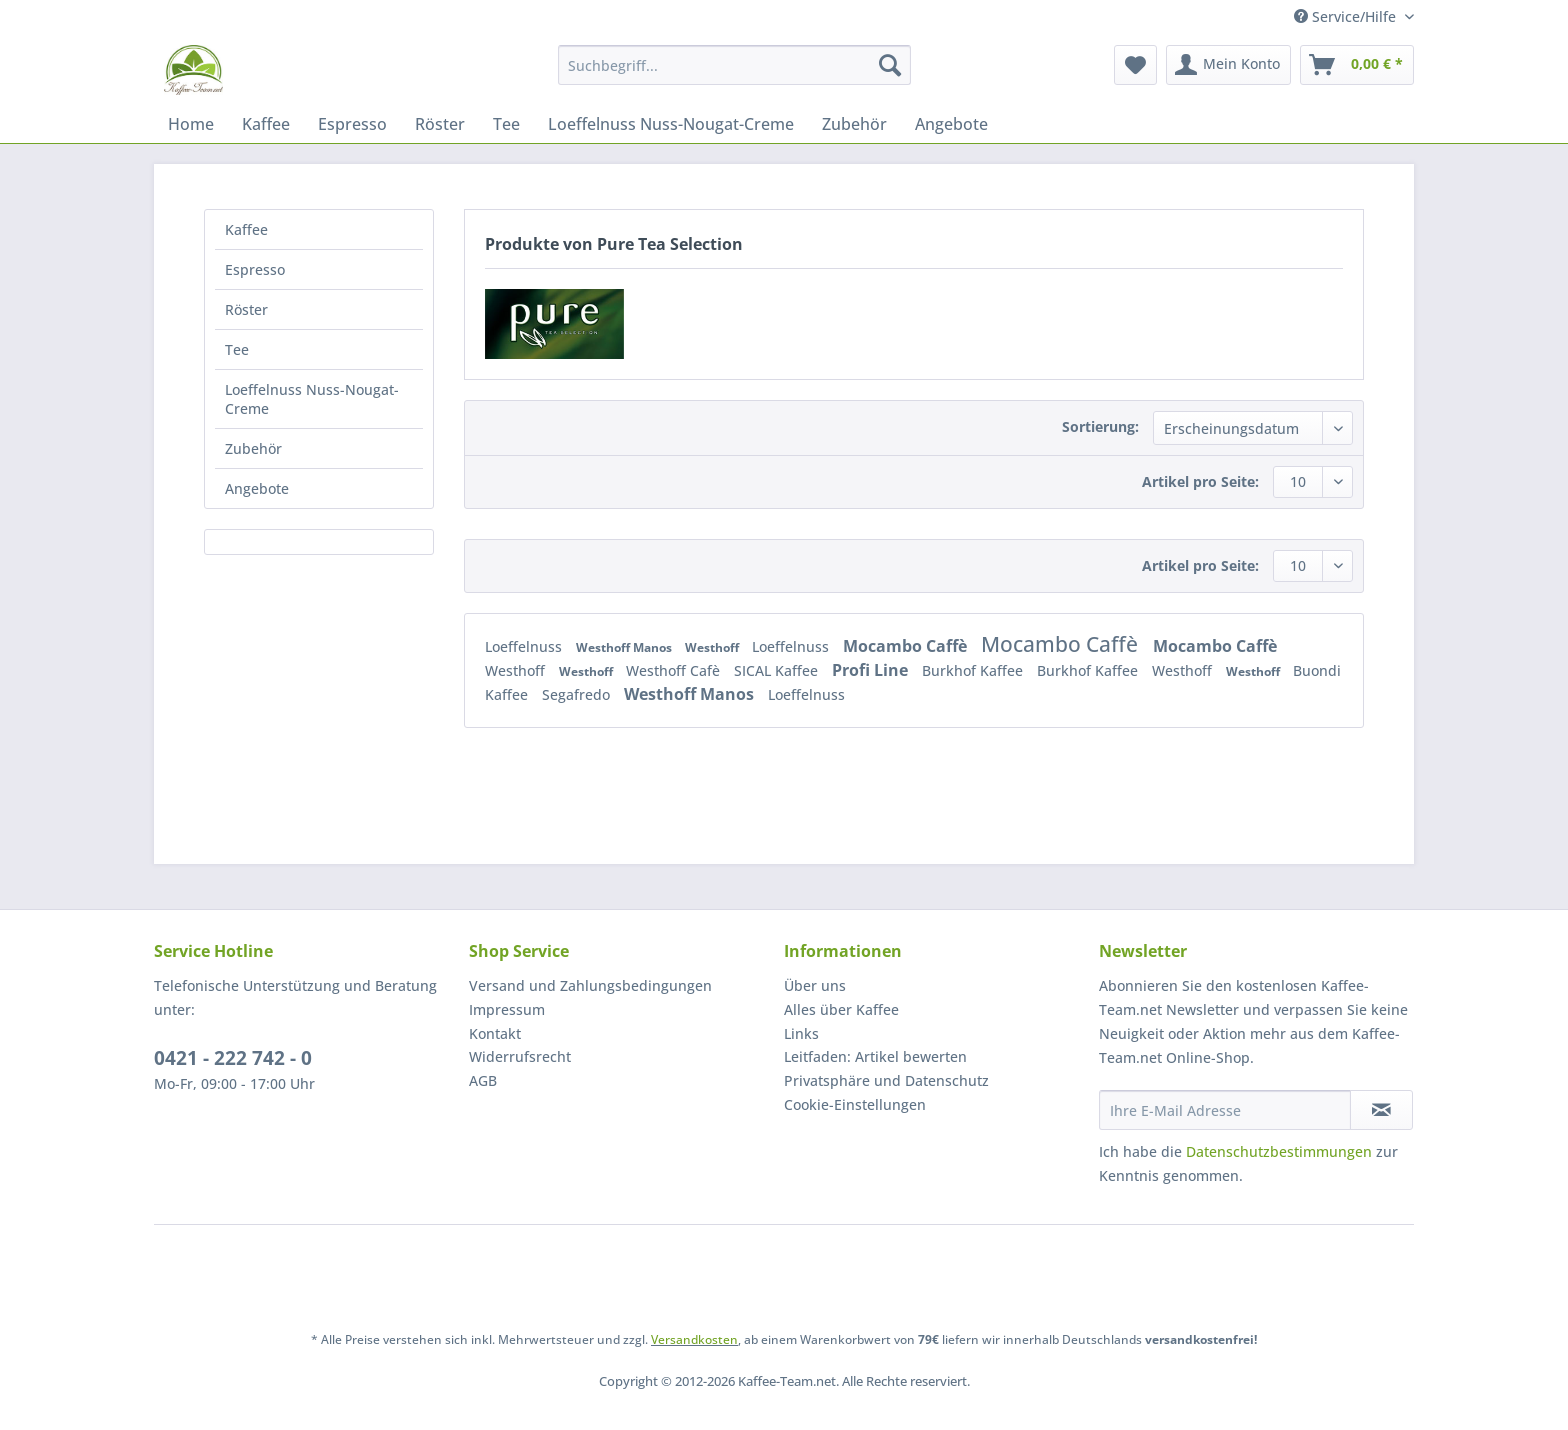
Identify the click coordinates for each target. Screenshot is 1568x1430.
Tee (237, 349)
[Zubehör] (854, 124)
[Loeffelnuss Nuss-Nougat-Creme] (671, 124)
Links (801, 1033)
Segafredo (578, 694)
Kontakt (495, 1033)
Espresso (255, 269)
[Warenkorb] (1357, 65)
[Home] (191, 124)
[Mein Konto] (1228, 65)
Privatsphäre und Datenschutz (886, 1080)
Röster (246, 309)
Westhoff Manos (625, 647)
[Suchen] (890, 65)
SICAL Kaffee (778, 670)
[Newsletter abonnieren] (1381, 1110)
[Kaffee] (266, 124)
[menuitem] (734, 74)
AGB (483, 1080)
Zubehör (253, 448)
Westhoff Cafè (675, 670)
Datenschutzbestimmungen (1279, 1151)
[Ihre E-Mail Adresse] (1225, 1110)
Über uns (815, 985)
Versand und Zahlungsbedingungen (590, 985)
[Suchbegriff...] (734, 65)
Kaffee (246, 229)
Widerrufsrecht (520, 1056)
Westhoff (713, 647)
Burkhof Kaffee (974, 670)
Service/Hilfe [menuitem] (1347, 16)
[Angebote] (951, 124)
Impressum (507, 1009)
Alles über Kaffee (841, 1009)
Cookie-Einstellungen (855, 1104)
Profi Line (872, 670)
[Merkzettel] (1135, 65)
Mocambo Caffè (907, 646)
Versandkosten (694, 1339)
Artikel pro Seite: (1200, 481)
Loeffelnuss (525, 646)
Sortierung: (1100, 426)
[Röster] (440, 124)
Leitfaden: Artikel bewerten (875, 1056)
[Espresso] (352, 124)
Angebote (257, 488)
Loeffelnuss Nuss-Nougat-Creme (312, 399)
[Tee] (506, 124)
